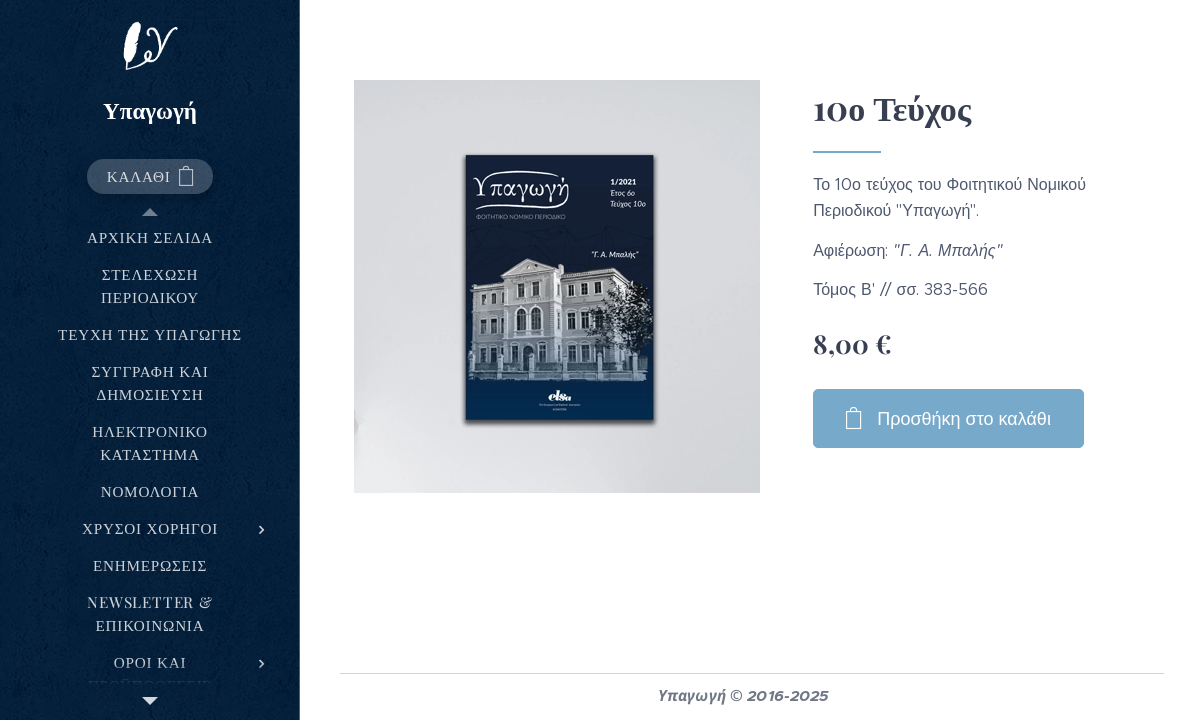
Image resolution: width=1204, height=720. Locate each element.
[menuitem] (150, 237)
